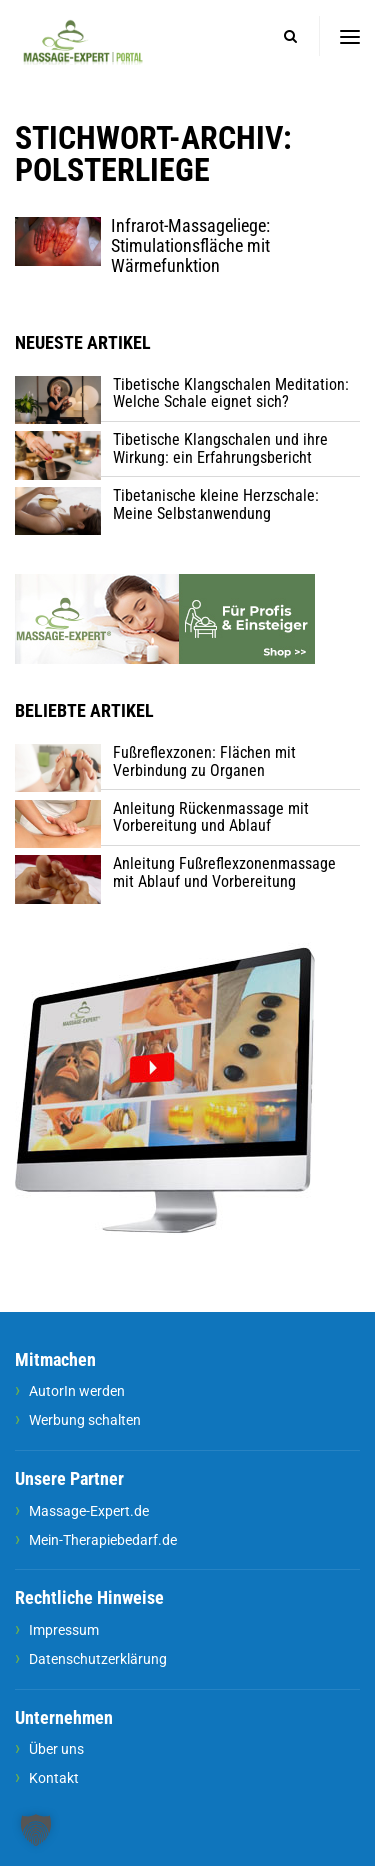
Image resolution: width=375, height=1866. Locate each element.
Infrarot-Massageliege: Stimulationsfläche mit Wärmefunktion (190, 245)
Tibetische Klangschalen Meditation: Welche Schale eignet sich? (231, 393)
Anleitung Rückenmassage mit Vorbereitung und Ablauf (211, 817)
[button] (36, 1830)
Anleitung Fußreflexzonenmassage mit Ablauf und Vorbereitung (224, 872)
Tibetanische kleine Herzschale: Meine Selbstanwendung (216, 504)
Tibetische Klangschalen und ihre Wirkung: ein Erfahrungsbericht (220, 448)
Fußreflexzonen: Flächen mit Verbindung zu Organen (204, 761)
